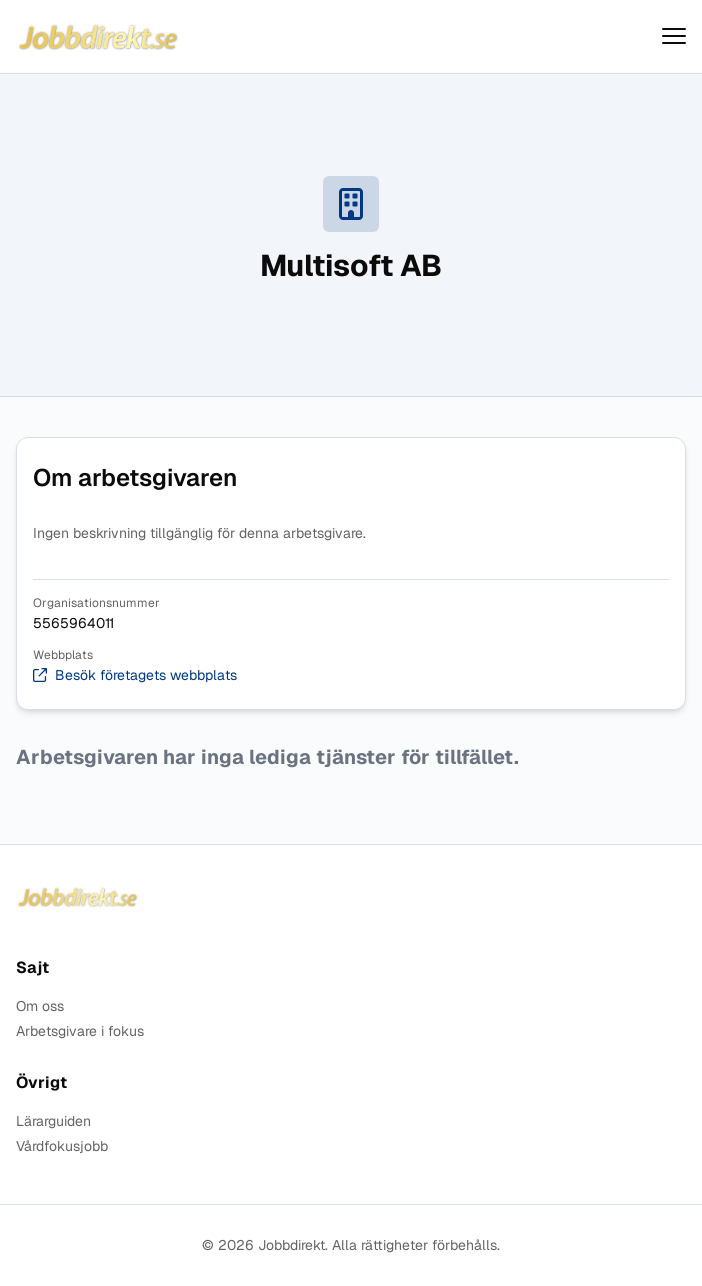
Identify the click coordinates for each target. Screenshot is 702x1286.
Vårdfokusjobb (62, 1146)
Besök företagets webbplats (135, 675)
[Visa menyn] (674, 36)
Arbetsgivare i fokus (80, 1031)
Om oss (40, 1006)
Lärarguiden (53, 1121)
